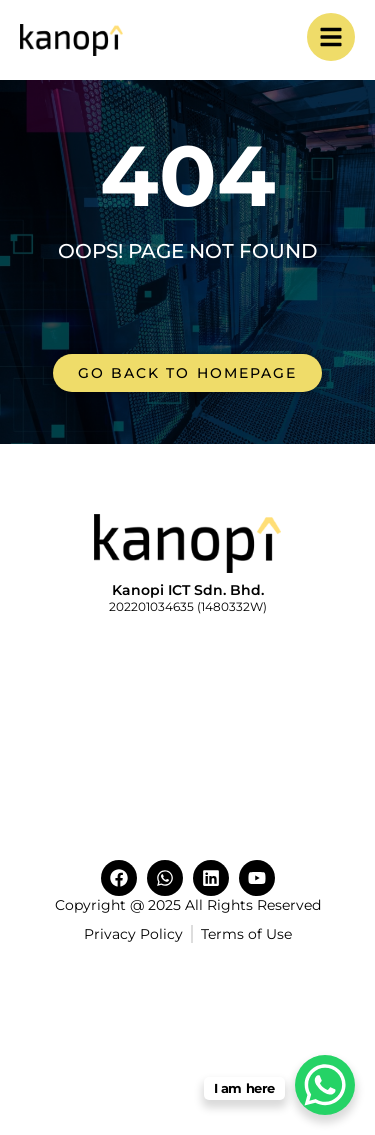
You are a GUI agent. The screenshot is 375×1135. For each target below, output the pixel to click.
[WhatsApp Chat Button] (325, 1085)
